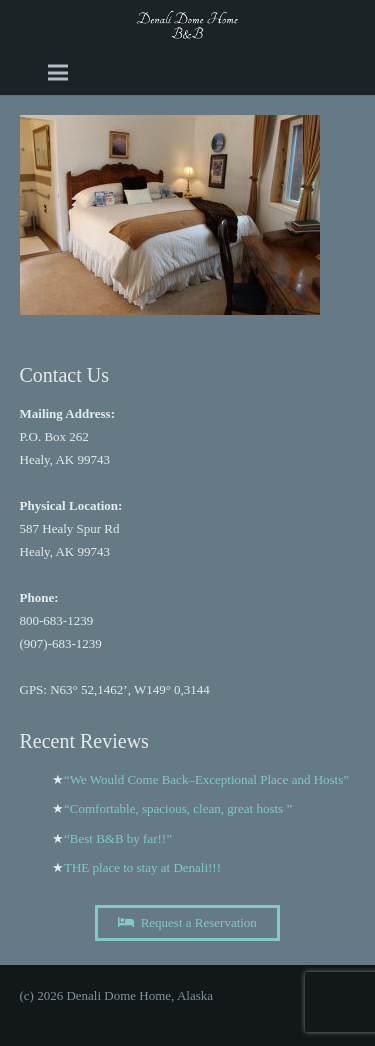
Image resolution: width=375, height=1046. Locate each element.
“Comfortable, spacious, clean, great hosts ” (178, 808)
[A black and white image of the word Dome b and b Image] (187, 25)
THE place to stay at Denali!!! (142, 867)
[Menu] (58, 73)
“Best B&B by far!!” (118, 838)
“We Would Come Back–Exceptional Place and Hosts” (206, 779)
